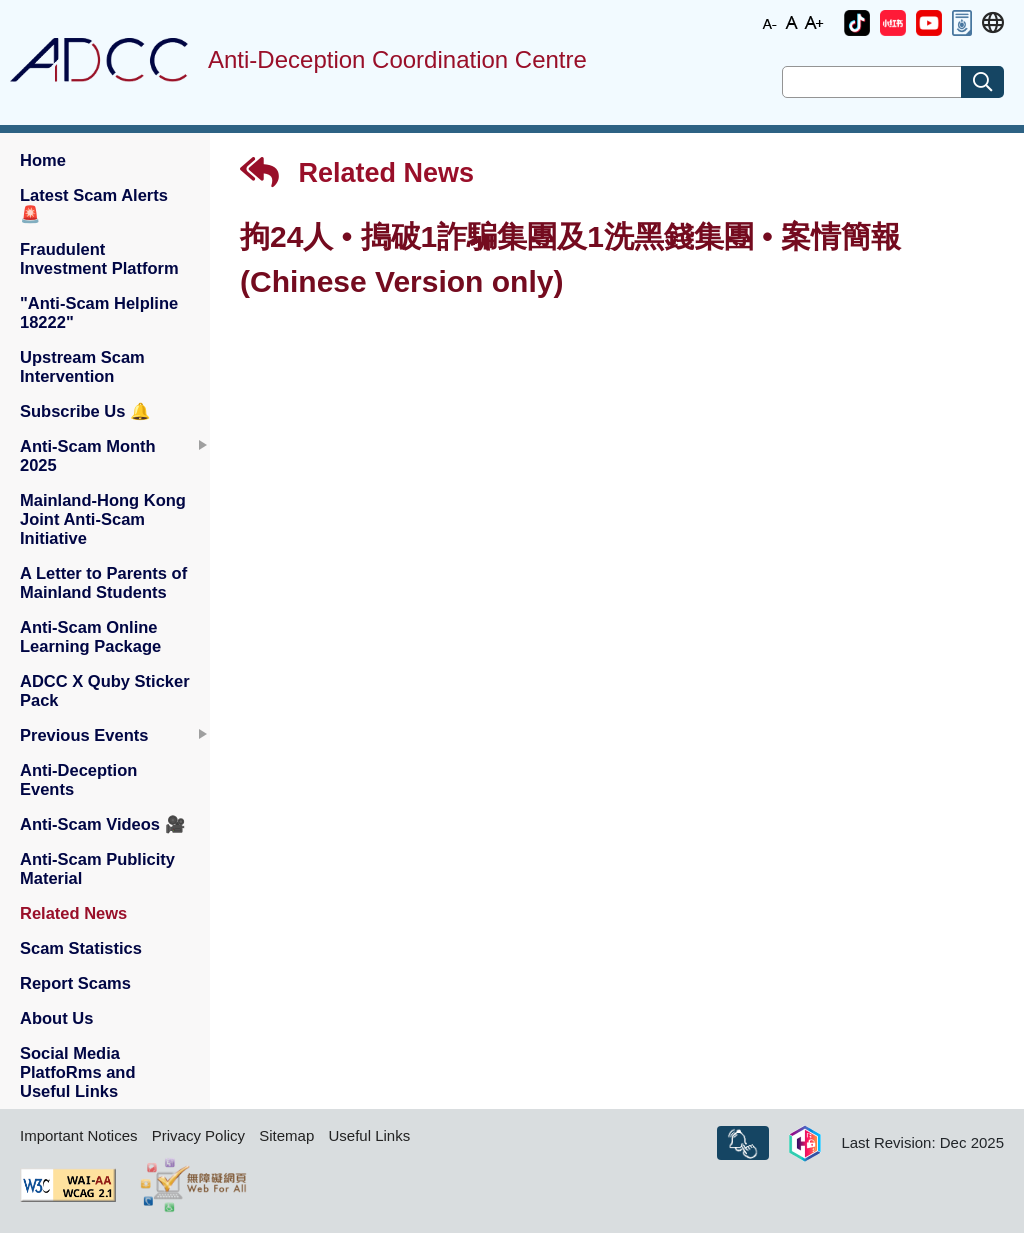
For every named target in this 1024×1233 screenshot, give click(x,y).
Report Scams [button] (75, 983)
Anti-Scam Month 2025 (88, 455)
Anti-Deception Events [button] (78, 779)
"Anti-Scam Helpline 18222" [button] (99, 312)
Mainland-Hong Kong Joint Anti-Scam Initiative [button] (103, 519)
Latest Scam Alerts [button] (94, 204)
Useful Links (369, 1135)
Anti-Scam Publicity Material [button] (97, 868)
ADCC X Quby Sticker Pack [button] (105, 690)
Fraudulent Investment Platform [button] (99, 258)
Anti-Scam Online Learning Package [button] (90, 636)
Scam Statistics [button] (81, 948)
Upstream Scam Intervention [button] (82, 366)
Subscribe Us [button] (85, 411)
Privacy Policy (198, 1135)
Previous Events (84, 735)
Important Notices (79, 1135)
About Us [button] (56, 1018)
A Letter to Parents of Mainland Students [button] (103, 582)
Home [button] (43, 160)
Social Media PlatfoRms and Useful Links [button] (78, 1072)
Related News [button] (73, 913)
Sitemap (286, 1135)
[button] (857, 23)
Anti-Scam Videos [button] (103, 824)
